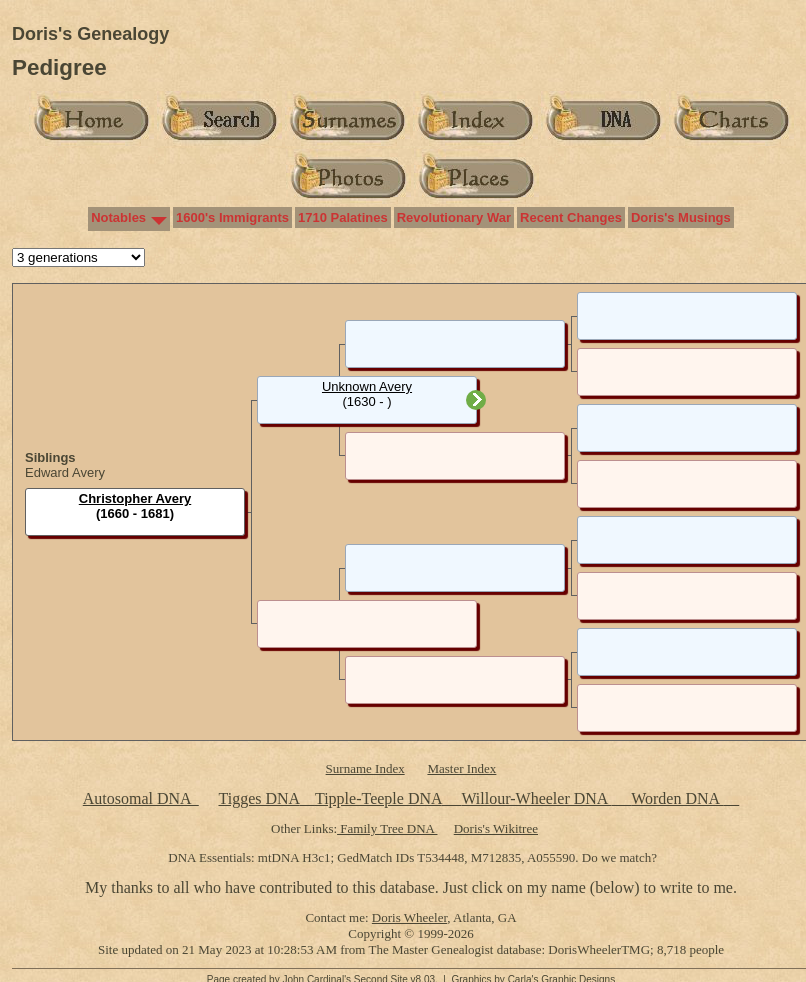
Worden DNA (677, 798)
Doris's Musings (681, 217)
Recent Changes (571, 217)
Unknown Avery (367, 386)
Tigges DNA (258, 798)
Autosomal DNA (141, 798)
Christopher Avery (135, 498)
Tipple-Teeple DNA (378, 798)
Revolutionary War (454, 217)
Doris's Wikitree (496, 828)
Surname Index (365, 768)
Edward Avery (65, 472)
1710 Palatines (343, 217)
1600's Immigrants (232, 217)
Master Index (461, 768)
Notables (118, 217)
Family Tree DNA (387, 828)
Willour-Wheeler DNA (536, 798)
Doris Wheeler (409, 917)
